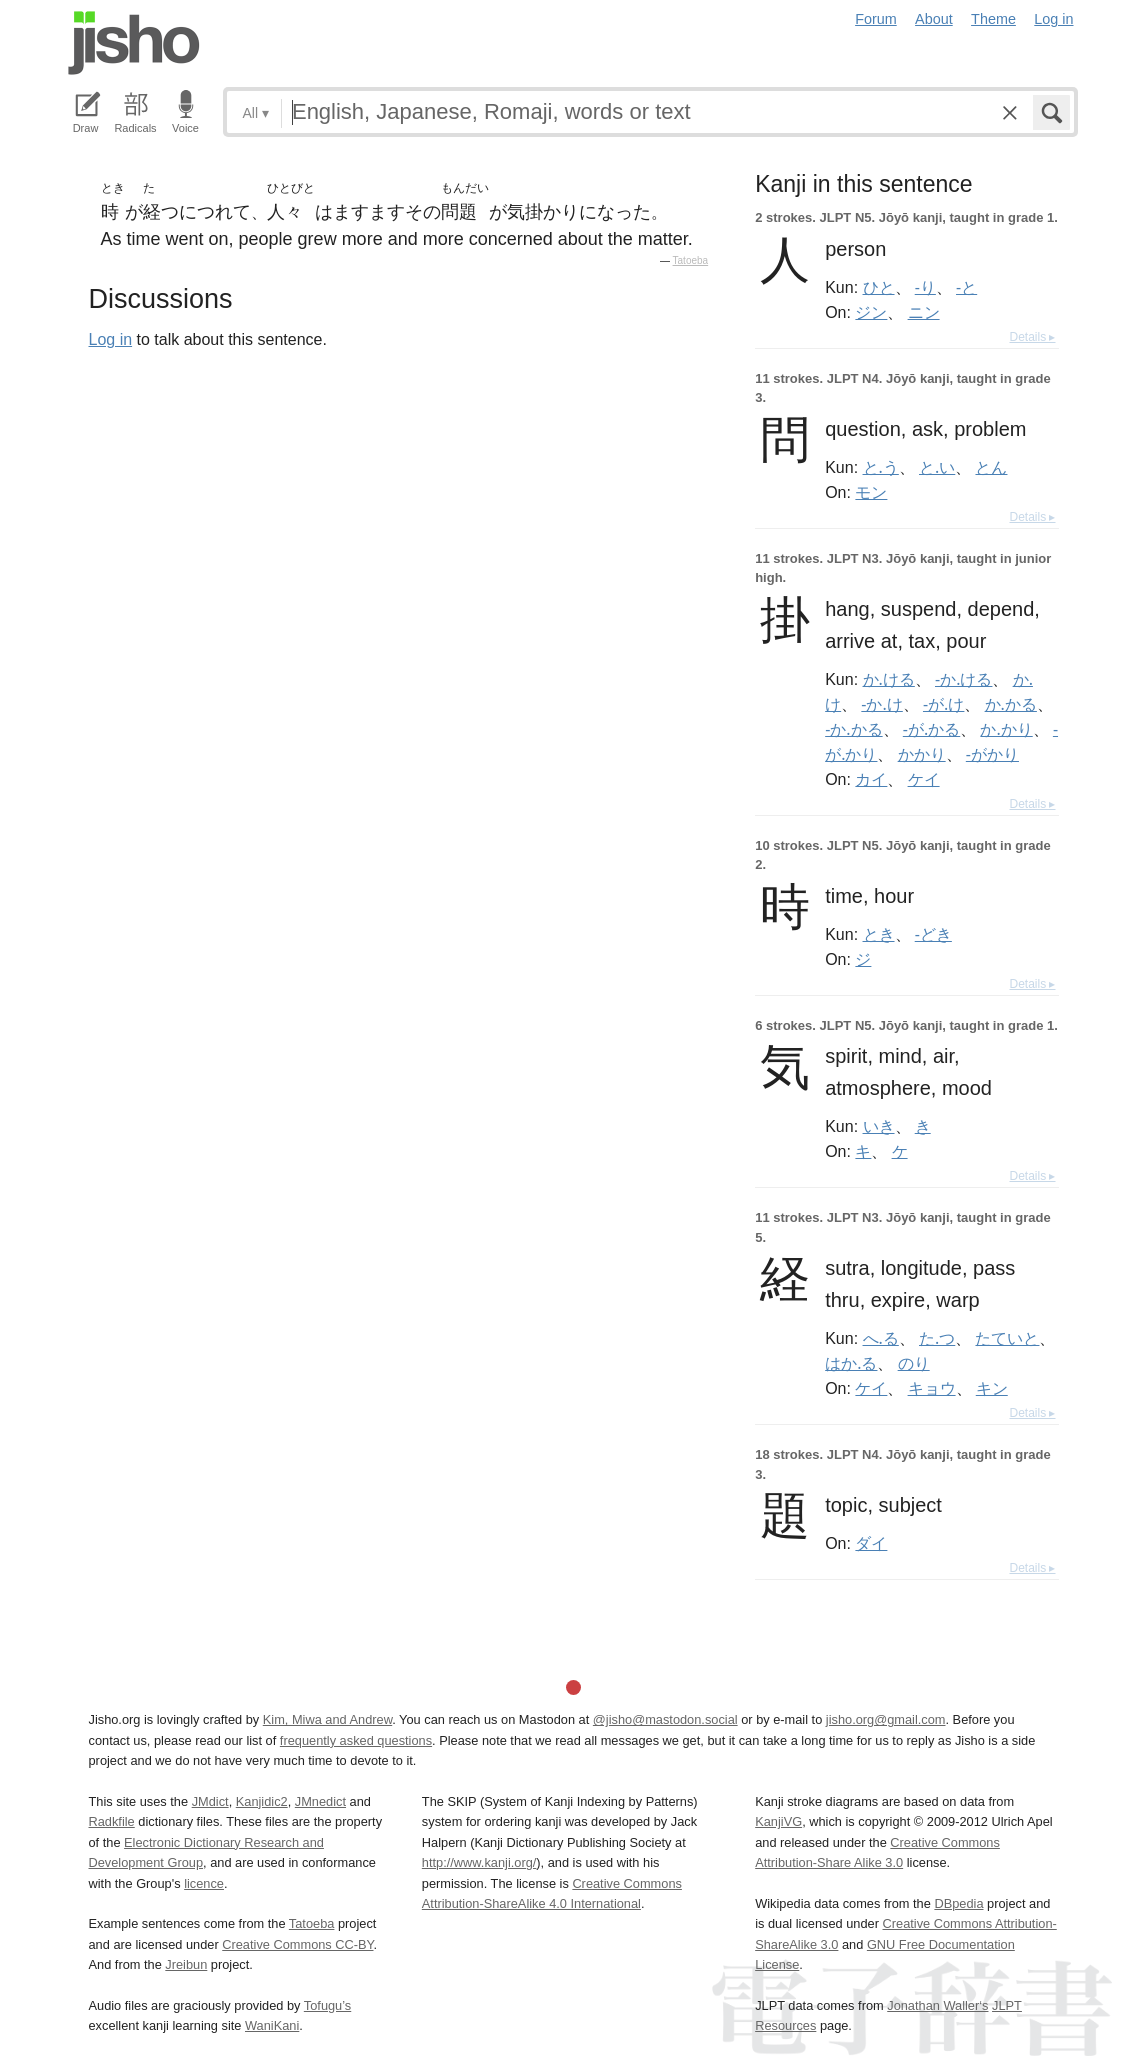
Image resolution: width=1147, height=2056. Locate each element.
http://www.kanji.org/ (479, 1862)
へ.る (881, 1338)
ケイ (924, 779)
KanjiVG (778, 1821)
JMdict (210, 1801)
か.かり (1006, 729)
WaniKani (272, 2025)
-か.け (881, 704)
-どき (933, 934)
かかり (922, 754)
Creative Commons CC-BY (297, 1944)
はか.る (851, 1363)
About (934, 19)
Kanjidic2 (262, 1801)
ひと (879, 287)
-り (925, 287)
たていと (1007, 1338)
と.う (881, 467)
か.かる (1011, 704)
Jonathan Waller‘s (937, 2005)
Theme (993, 19)
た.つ (937, 1338)
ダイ (871, 1543)
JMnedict (320, 1801)
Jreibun (186, 1964)
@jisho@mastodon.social (665, 1719)
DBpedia (958, 1903)
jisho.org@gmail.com (886, 1719)
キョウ (932, 1388)
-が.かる (931, 729)
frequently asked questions (356, 1740)
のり (914, 1363)
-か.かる (853, 729)
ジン (871, 312)
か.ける (889, 679)
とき (879, 934)
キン (992, 1388)
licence (204, 1883)
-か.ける (963, 679)
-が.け (943, 704)
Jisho (134, 43)
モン (871, 492)
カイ (871, 779)
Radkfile (112, 1821)
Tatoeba (691, 260)
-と (966, 287)
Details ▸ (1032, 337)
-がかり (992, 754)
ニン (924, 312)
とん (991, 467)
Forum (876, 19)
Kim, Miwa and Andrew (327, 1719)
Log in (1053, 19)
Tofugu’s (327, 2005)
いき (879, 1126)
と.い (937, 467)
